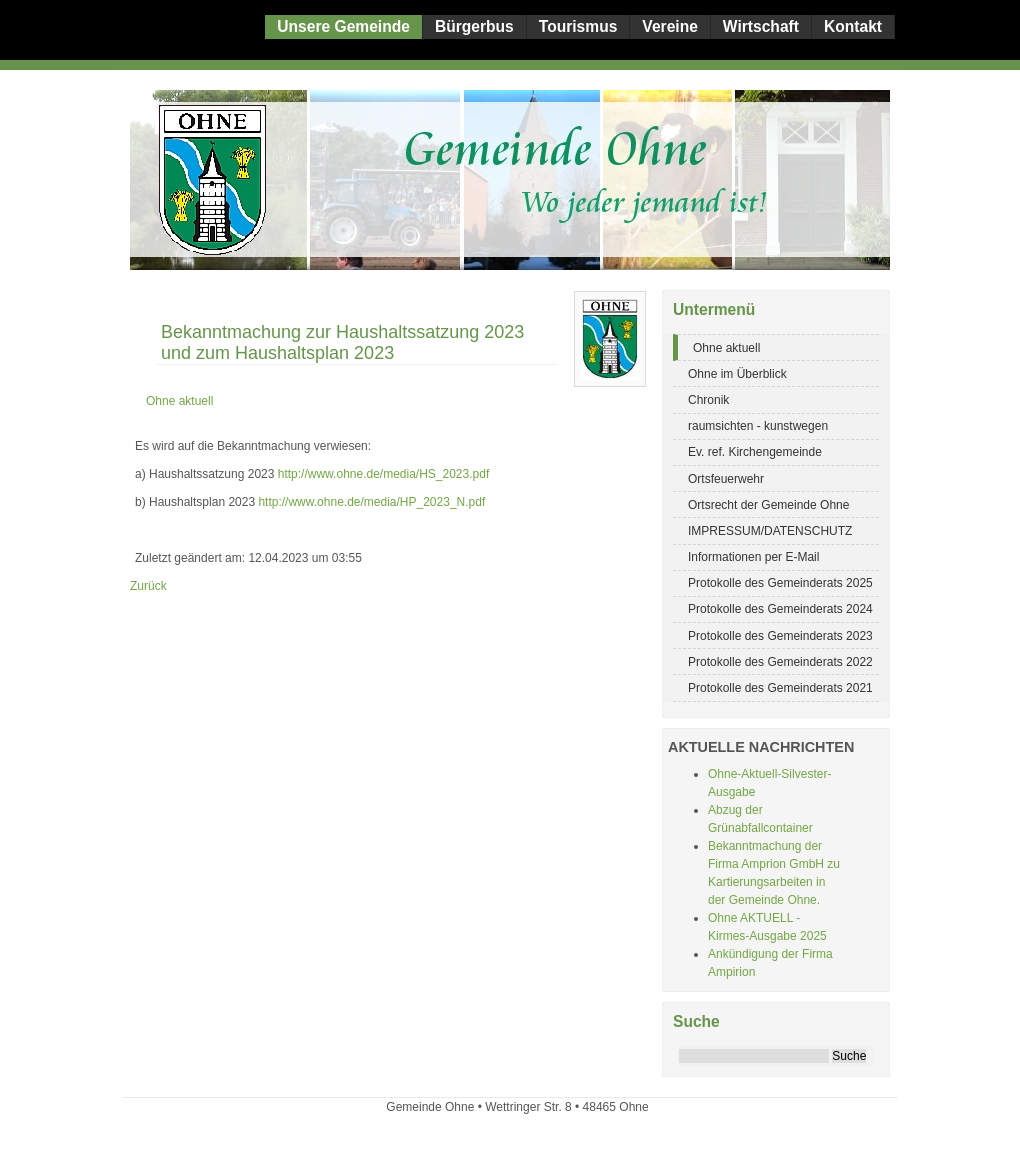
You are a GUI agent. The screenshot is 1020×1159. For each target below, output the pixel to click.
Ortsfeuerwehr (726, 479)
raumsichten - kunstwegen (758, 426)
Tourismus (578, 26)
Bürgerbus (474, 26)
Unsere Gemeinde (343, 26)
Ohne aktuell (726, 348)
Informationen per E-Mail (753, 557)
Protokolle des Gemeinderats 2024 (780, 609)
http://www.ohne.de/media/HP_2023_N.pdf (371, 502)
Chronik (708, 400)
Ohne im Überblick (737, 374)
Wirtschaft (761, 26)
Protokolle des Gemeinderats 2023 (780, 636)
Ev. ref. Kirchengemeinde (755, 452)
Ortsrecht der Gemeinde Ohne (768, 505)
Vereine (669, 26)
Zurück (148, 586)
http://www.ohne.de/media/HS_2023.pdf (383, 474)
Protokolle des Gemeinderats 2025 (780, 583)
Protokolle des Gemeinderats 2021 (780, 688)
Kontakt (853, 26)
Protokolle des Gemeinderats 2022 (780, 662)
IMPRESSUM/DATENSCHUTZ (770, 531)
